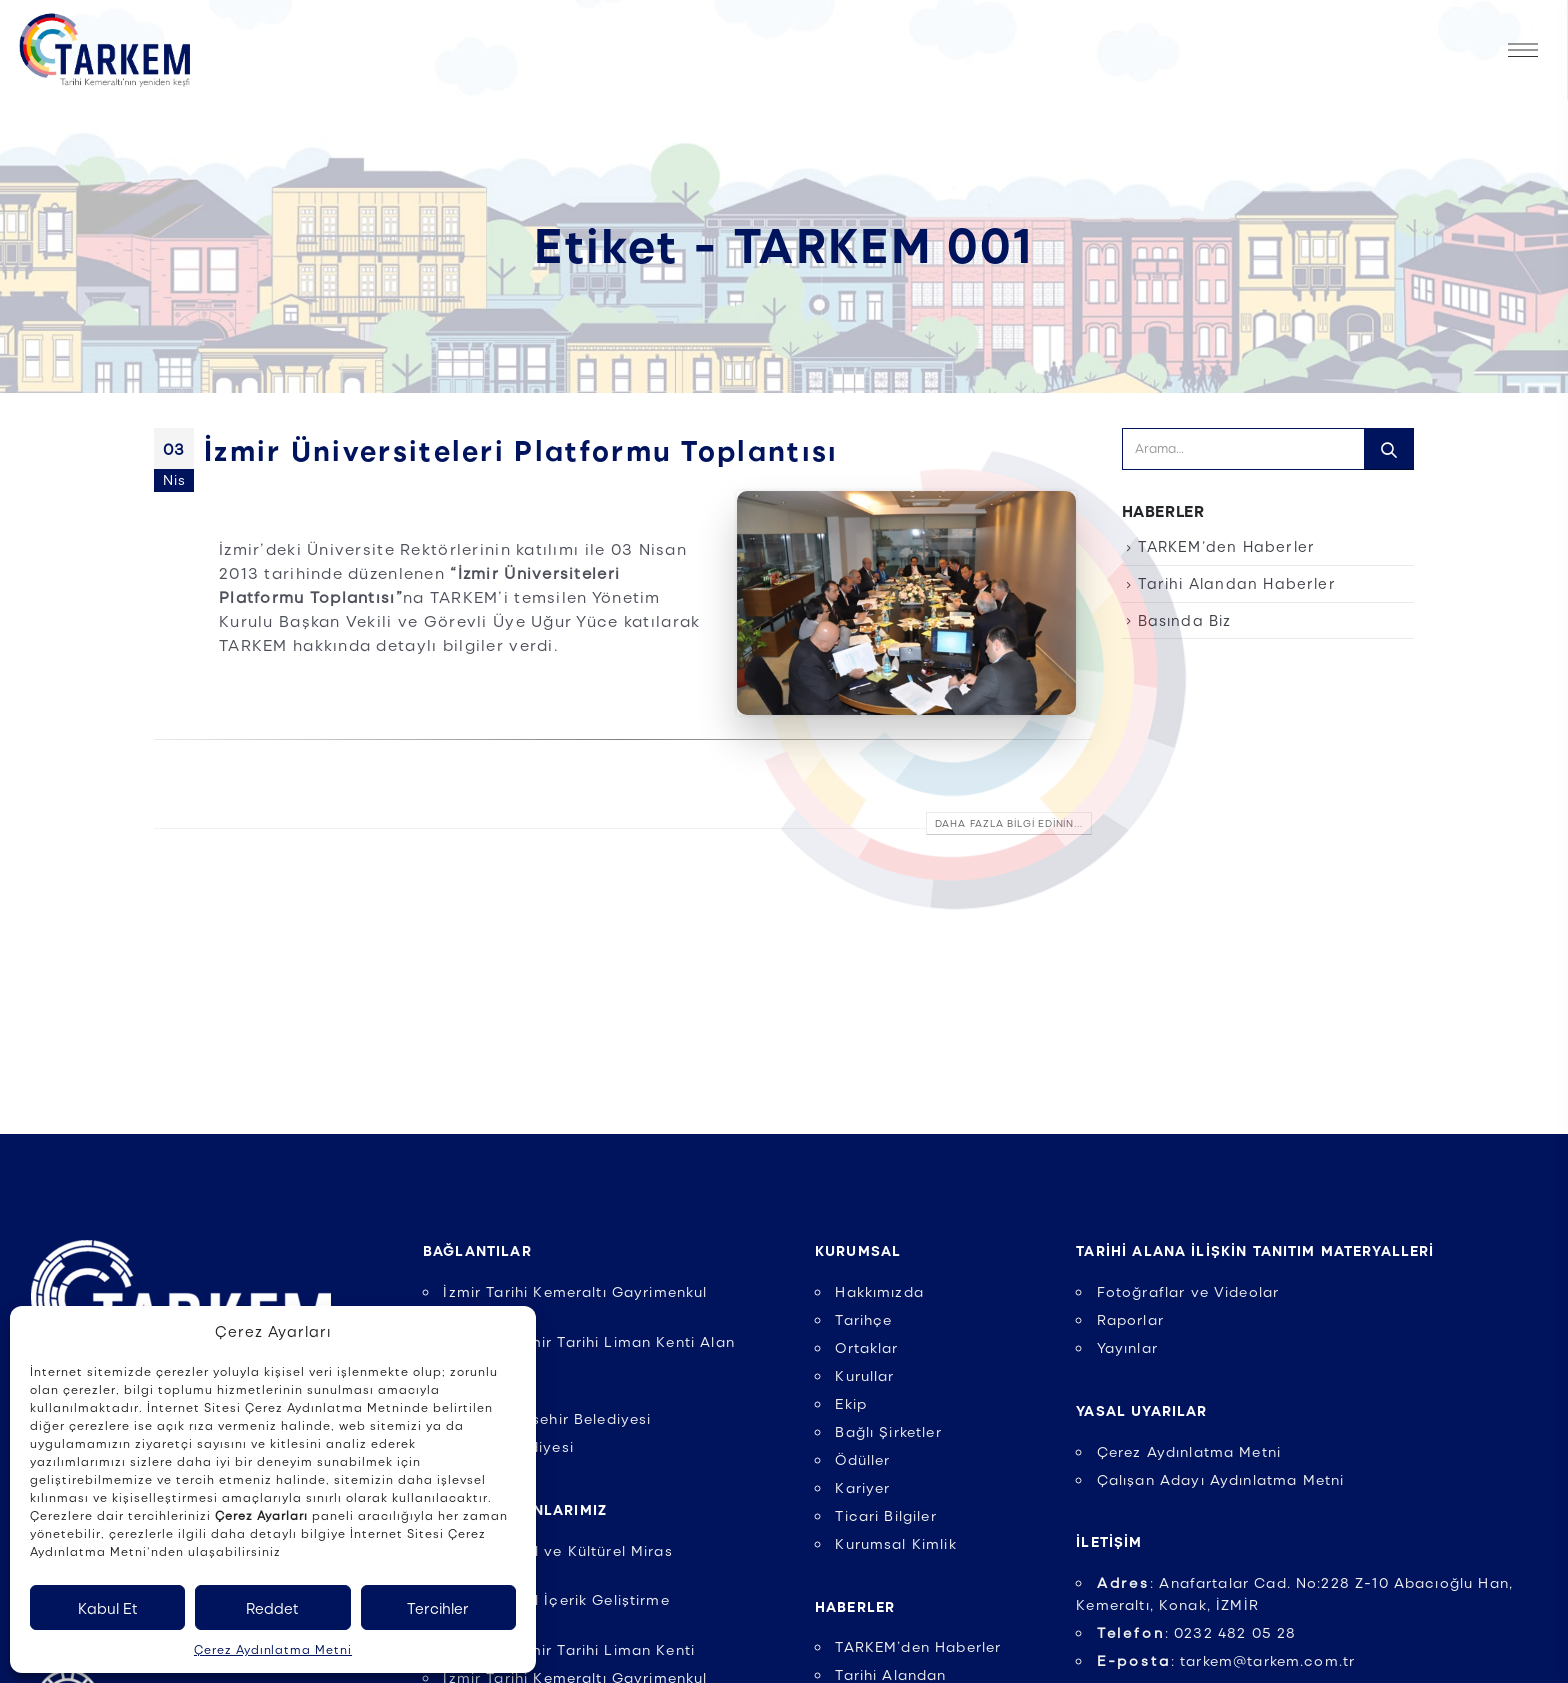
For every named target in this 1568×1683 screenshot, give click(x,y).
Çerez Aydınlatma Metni (273, 1649)
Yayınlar (1127, 1347)
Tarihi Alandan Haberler (1237, 583)
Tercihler (438, 1608)
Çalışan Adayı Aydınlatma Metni (1221, 1479)
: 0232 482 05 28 (1197, 1632)
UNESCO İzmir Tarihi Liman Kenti (569, 1649)
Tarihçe (863, 1319)
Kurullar (864, 1375)
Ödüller (862, 1459)
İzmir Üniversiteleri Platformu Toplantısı (521, 449)
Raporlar (1130, 1319)
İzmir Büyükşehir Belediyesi (547, 1418)
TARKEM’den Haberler (1227, 546)
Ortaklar (866, 1347)
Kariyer (862, 1487)
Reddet (272, 1608)
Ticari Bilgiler (885, 1515)
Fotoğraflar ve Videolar (1188, 1291)
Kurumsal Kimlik (895, 1543)
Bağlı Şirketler (888, 1431)
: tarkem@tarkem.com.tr (1226, 1660)
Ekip (851, 1403)
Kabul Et (108, 1608)
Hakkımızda (879, 1291)
